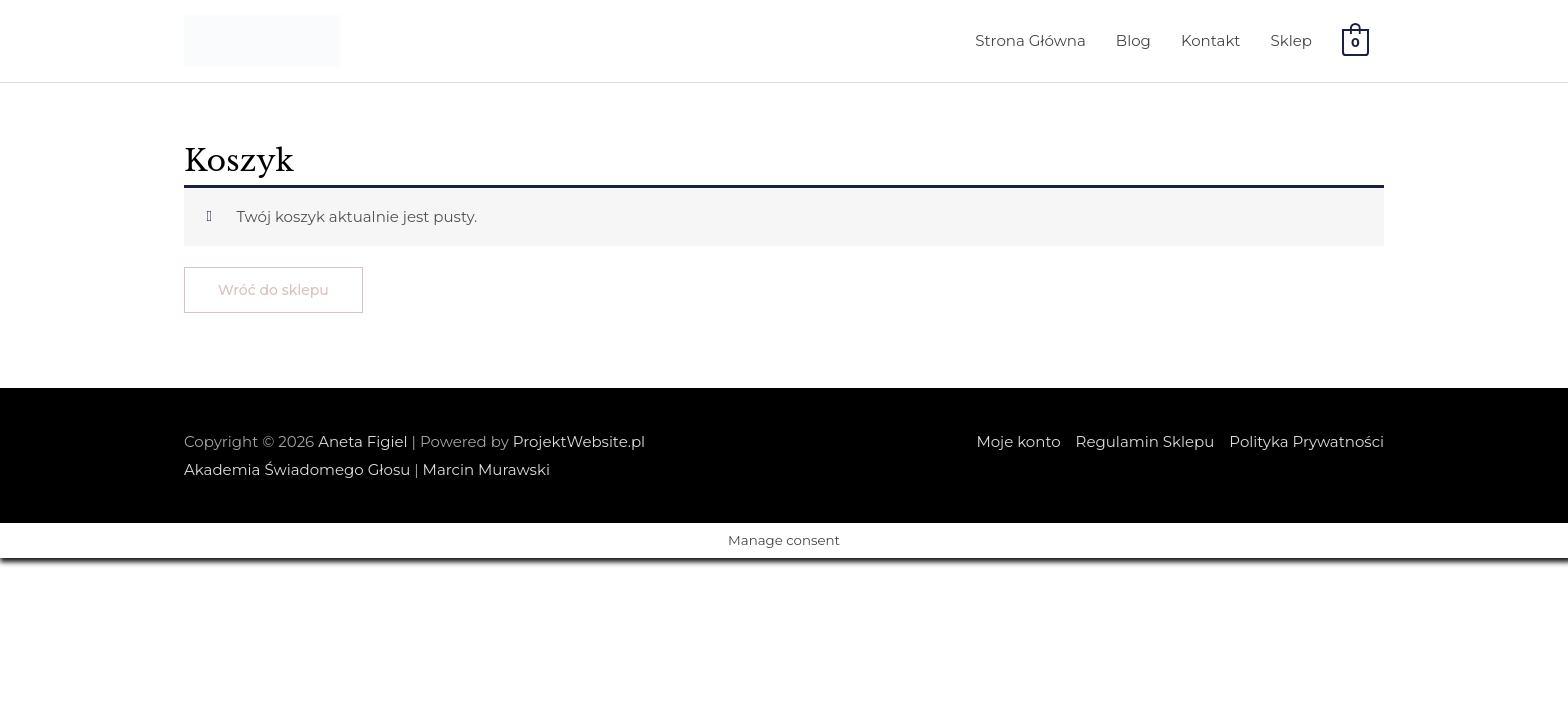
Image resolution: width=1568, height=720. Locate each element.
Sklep (1290, 40)
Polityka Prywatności (1306, 441)
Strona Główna (1030, 40)
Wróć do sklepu (273, 290)
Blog (1133, 40)
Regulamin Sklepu (1145, 441)
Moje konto (1018, 441)
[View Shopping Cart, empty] (1355, 41)
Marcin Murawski (486, 469)
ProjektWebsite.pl (579, 441)
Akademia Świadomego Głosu (297, 469)
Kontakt (1211, 40)
